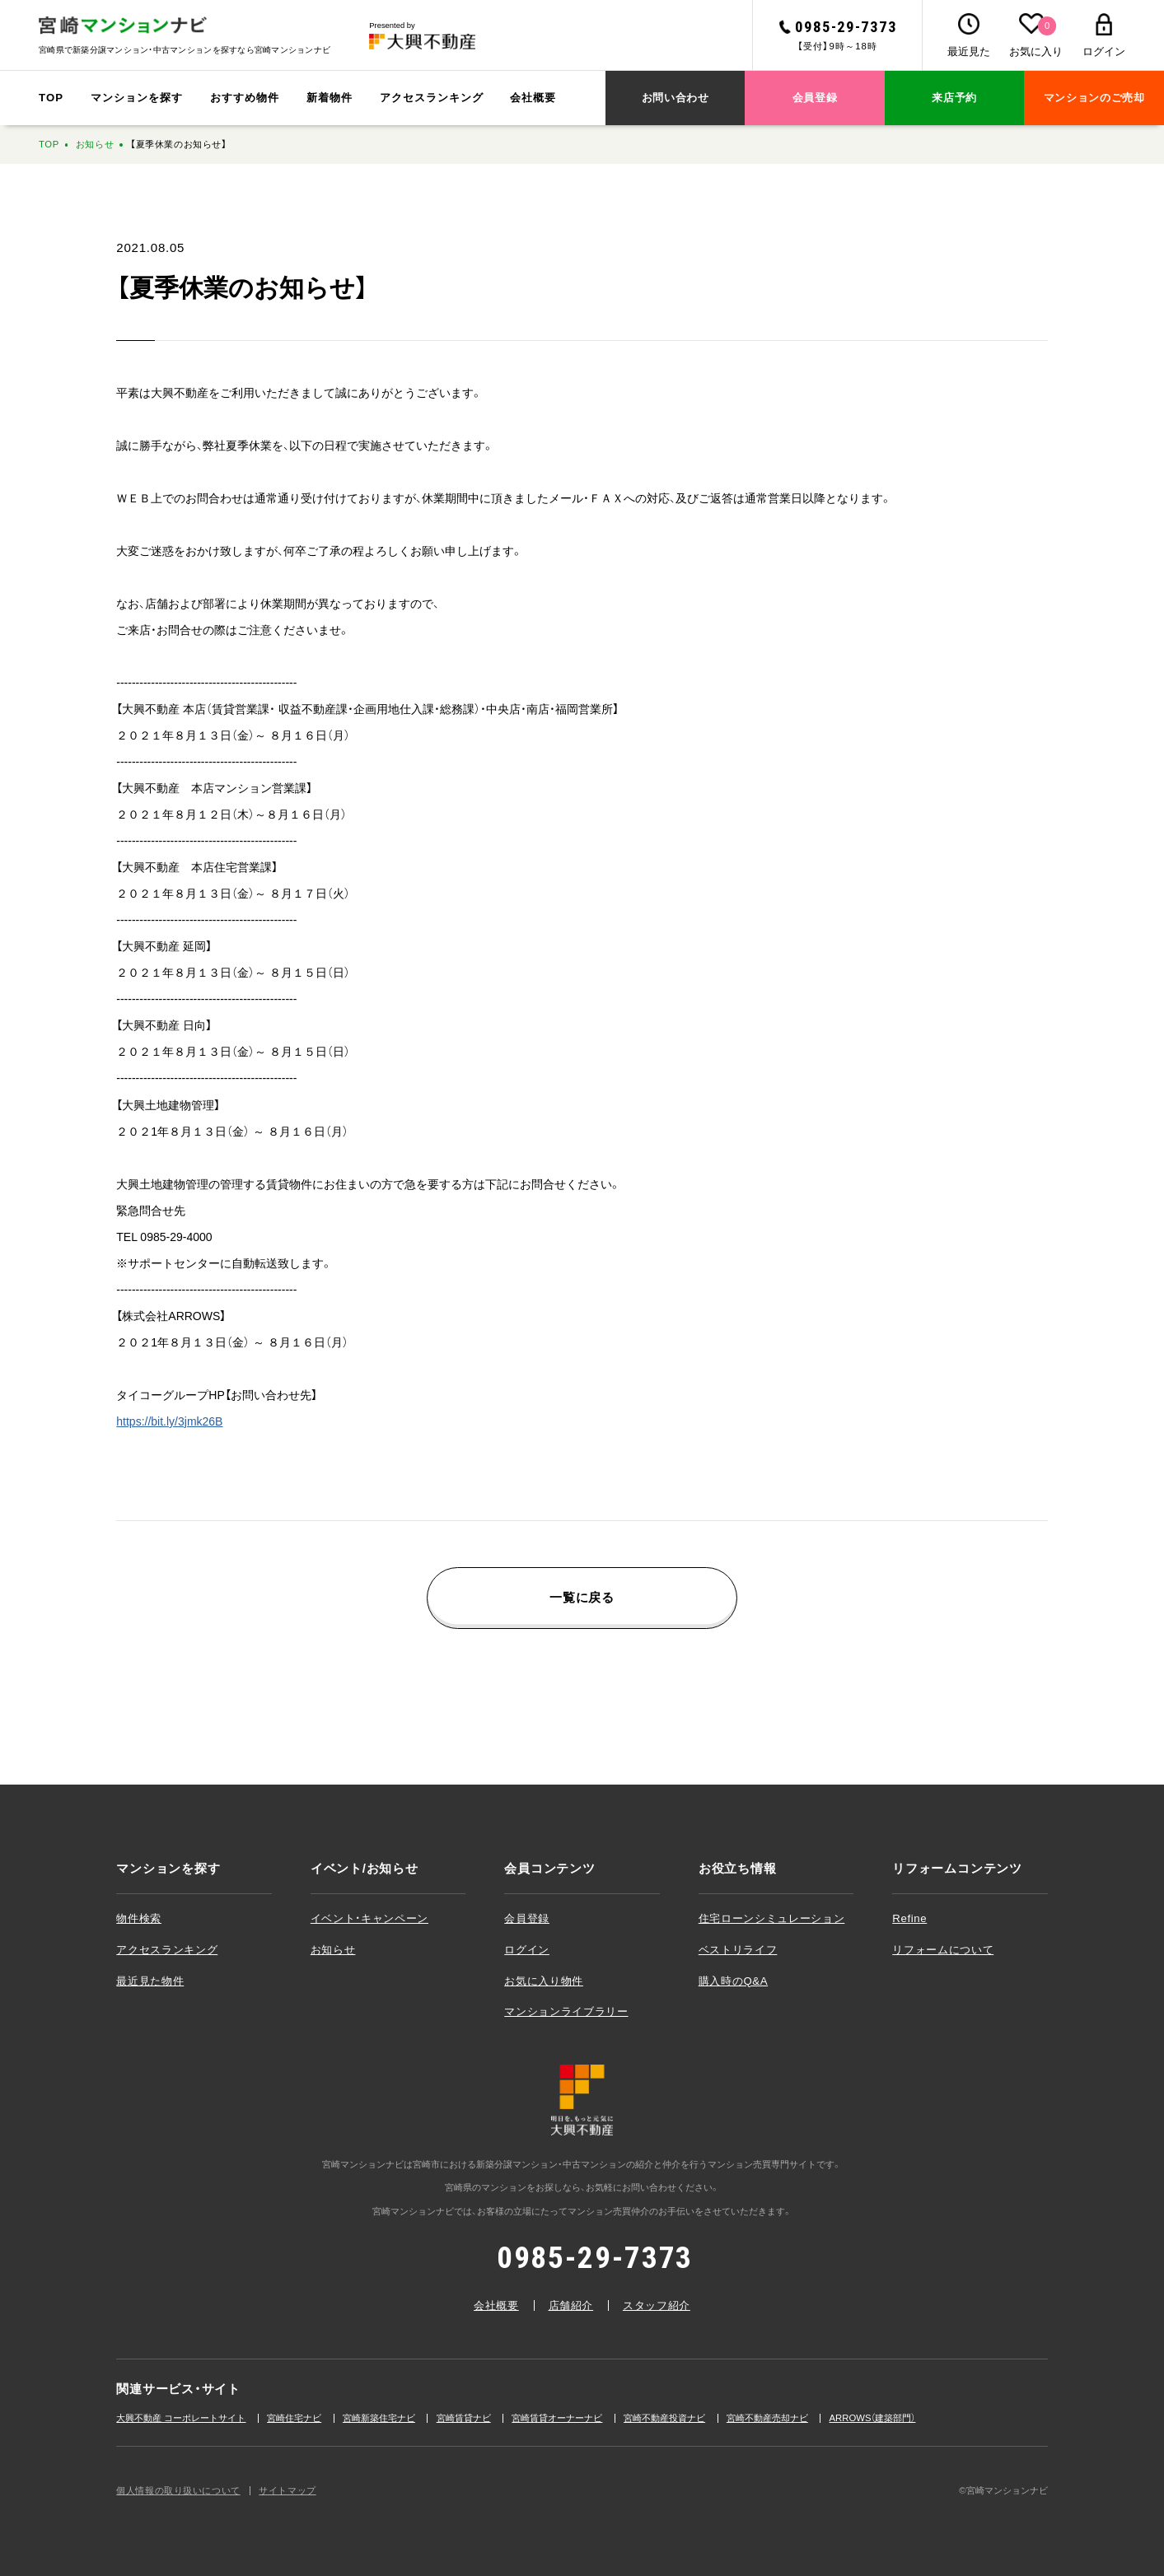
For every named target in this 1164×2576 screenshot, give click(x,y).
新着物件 (329, 97)
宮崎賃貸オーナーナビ (557, 2418)
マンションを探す (137, 97)
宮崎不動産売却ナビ (767, 2418)
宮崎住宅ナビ (294, 2418)
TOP (51, 97)
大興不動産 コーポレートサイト (180, 2418)
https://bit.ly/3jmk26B (169, 1421)
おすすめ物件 (244, 97)
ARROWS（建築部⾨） (873, 2418)
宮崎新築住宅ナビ (379, 2418)
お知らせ (95, 144)
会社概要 (533, 97)
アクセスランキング (432, 97)
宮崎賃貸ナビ (464, 2418)
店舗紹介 (571, 2305)
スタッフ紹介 (656, 2305)
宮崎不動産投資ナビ (664, 2418)
